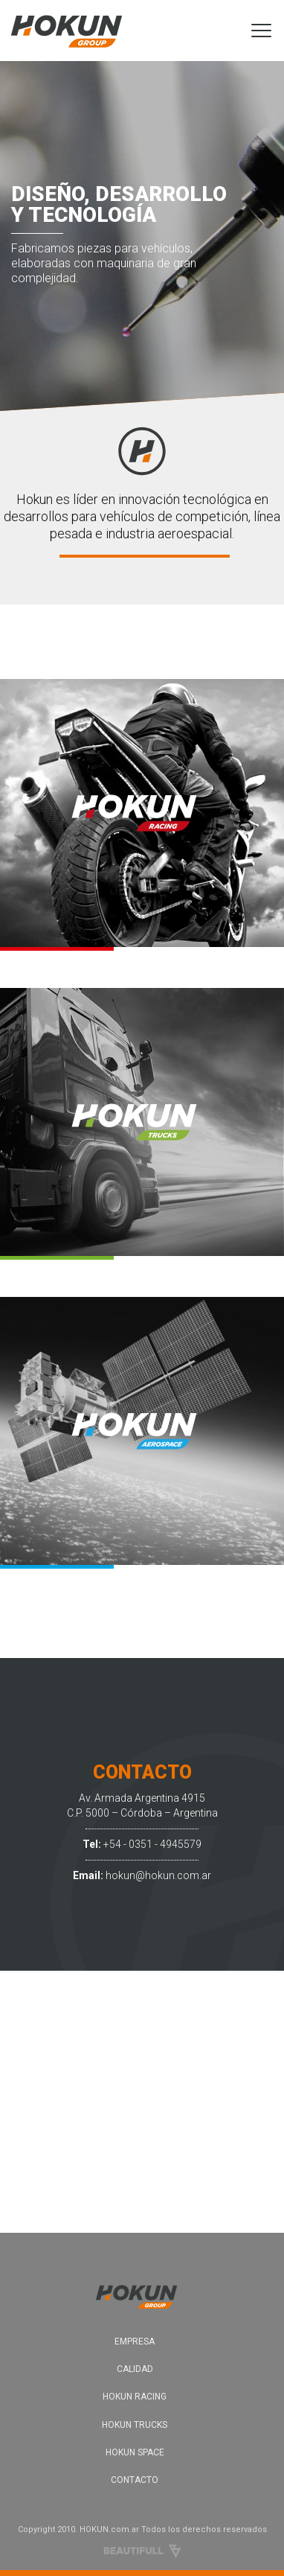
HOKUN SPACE (135, 2452)
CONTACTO (134, 2480)
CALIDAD (135, 2369)
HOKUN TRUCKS (134, 2425)
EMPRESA (134, 2341)
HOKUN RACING (135, 2396)
